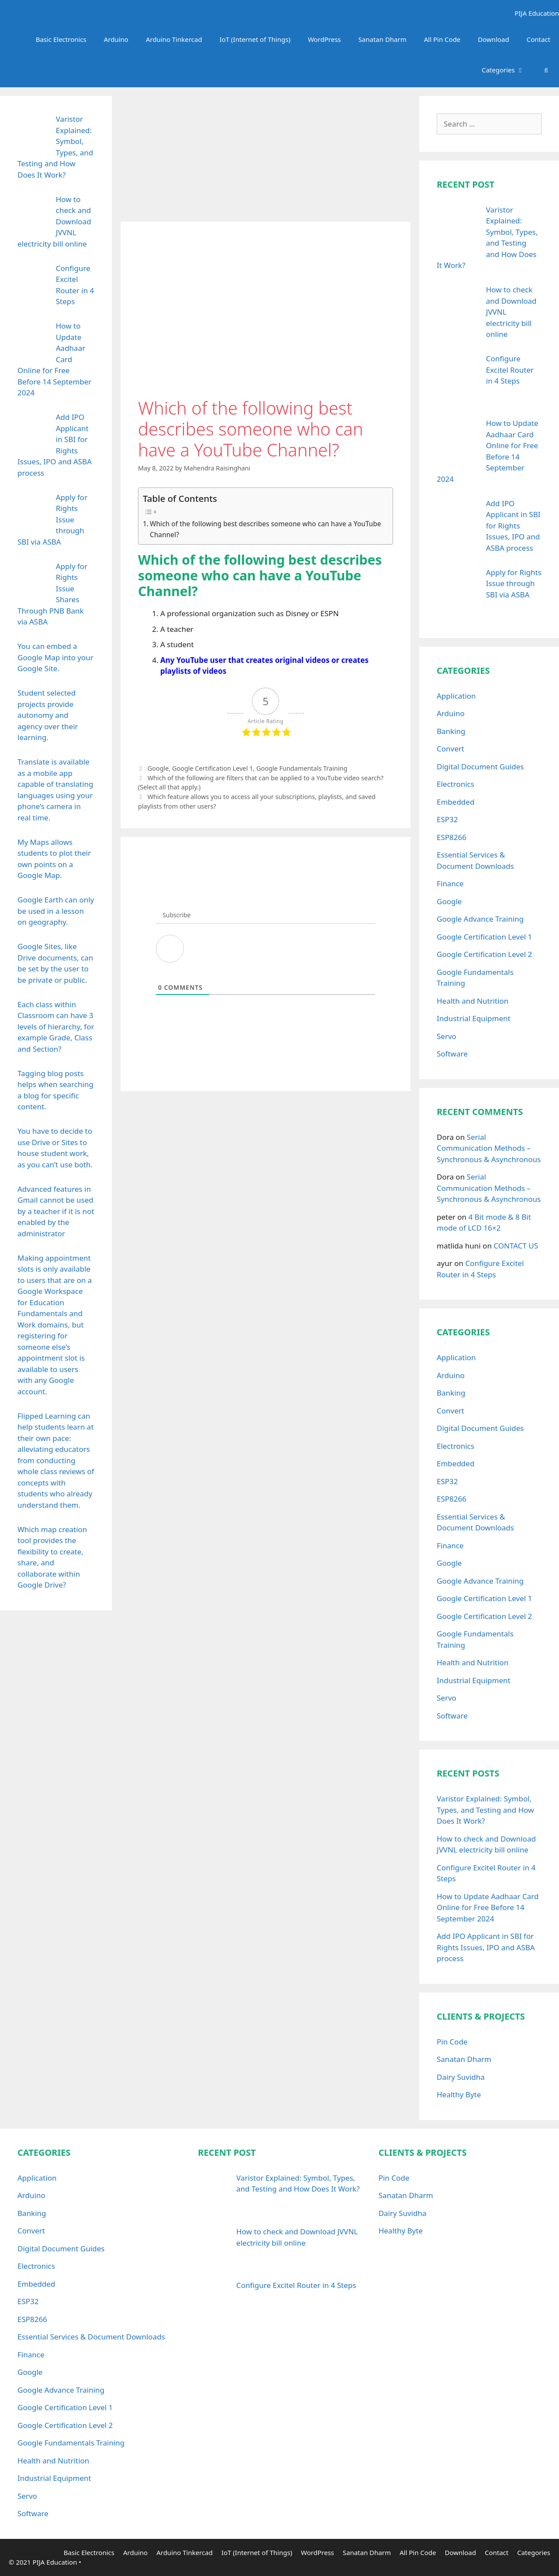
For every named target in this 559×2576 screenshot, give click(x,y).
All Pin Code (442, 39)
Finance (450, 883)
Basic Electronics (61, 39)
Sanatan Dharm (383, 39)
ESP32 (447, 819)
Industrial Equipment (474, 1018)
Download (493, 39)
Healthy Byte (459, 2094)
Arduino (116, 39)
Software (452, 1054)
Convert (450, 749)
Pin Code (452, 2042)
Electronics (455, 784)
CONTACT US (515, 1246)
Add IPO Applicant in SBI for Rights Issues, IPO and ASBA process (486, 1947)
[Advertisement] (266, 157)
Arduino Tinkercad (174, 39)
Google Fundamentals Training (301, 768)
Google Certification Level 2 (484, 954)
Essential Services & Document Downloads (91, 2337)
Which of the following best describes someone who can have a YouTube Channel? (265, 529)
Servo (446, 1036)
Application (456, 696)
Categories (507, 70)
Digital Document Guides (480, 766)
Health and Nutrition (472, 1001)
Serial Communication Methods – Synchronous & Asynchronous (489, 1148)
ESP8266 (451, 837)
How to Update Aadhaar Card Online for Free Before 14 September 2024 (487, 1907)
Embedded (455, 802)
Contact (538, 39)
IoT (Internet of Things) (255, 39)
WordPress (324, 39)
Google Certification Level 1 (212, 768)
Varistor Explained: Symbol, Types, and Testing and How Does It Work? (485, 1810)
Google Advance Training (480, 919)
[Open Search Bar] (546, 70)
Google (158, 768)
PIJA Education (535, 13)
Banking (451, 731)
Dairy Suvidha (461, 2077)
